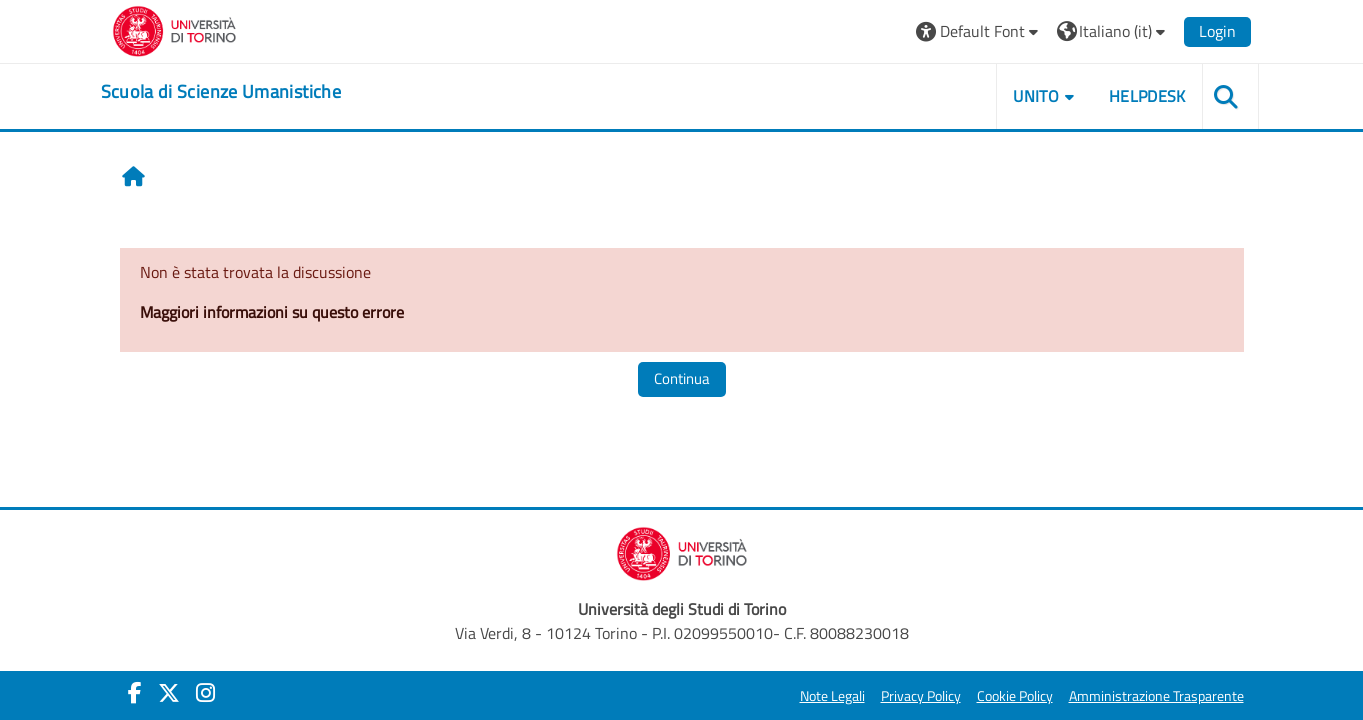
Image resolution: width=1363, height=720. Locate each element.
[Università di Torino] (174, 29)
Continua (682, 378)
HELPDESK (1147, 96)
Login (1217, 31)
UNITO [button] (1036, 96)
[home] (221, 92)
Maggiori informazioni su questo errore (272, 312)
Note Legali (832, 696)
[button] (979, 31)
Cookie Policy (1015, 696)
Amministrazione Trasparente (1156, 696)
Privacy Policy (921, 696)
